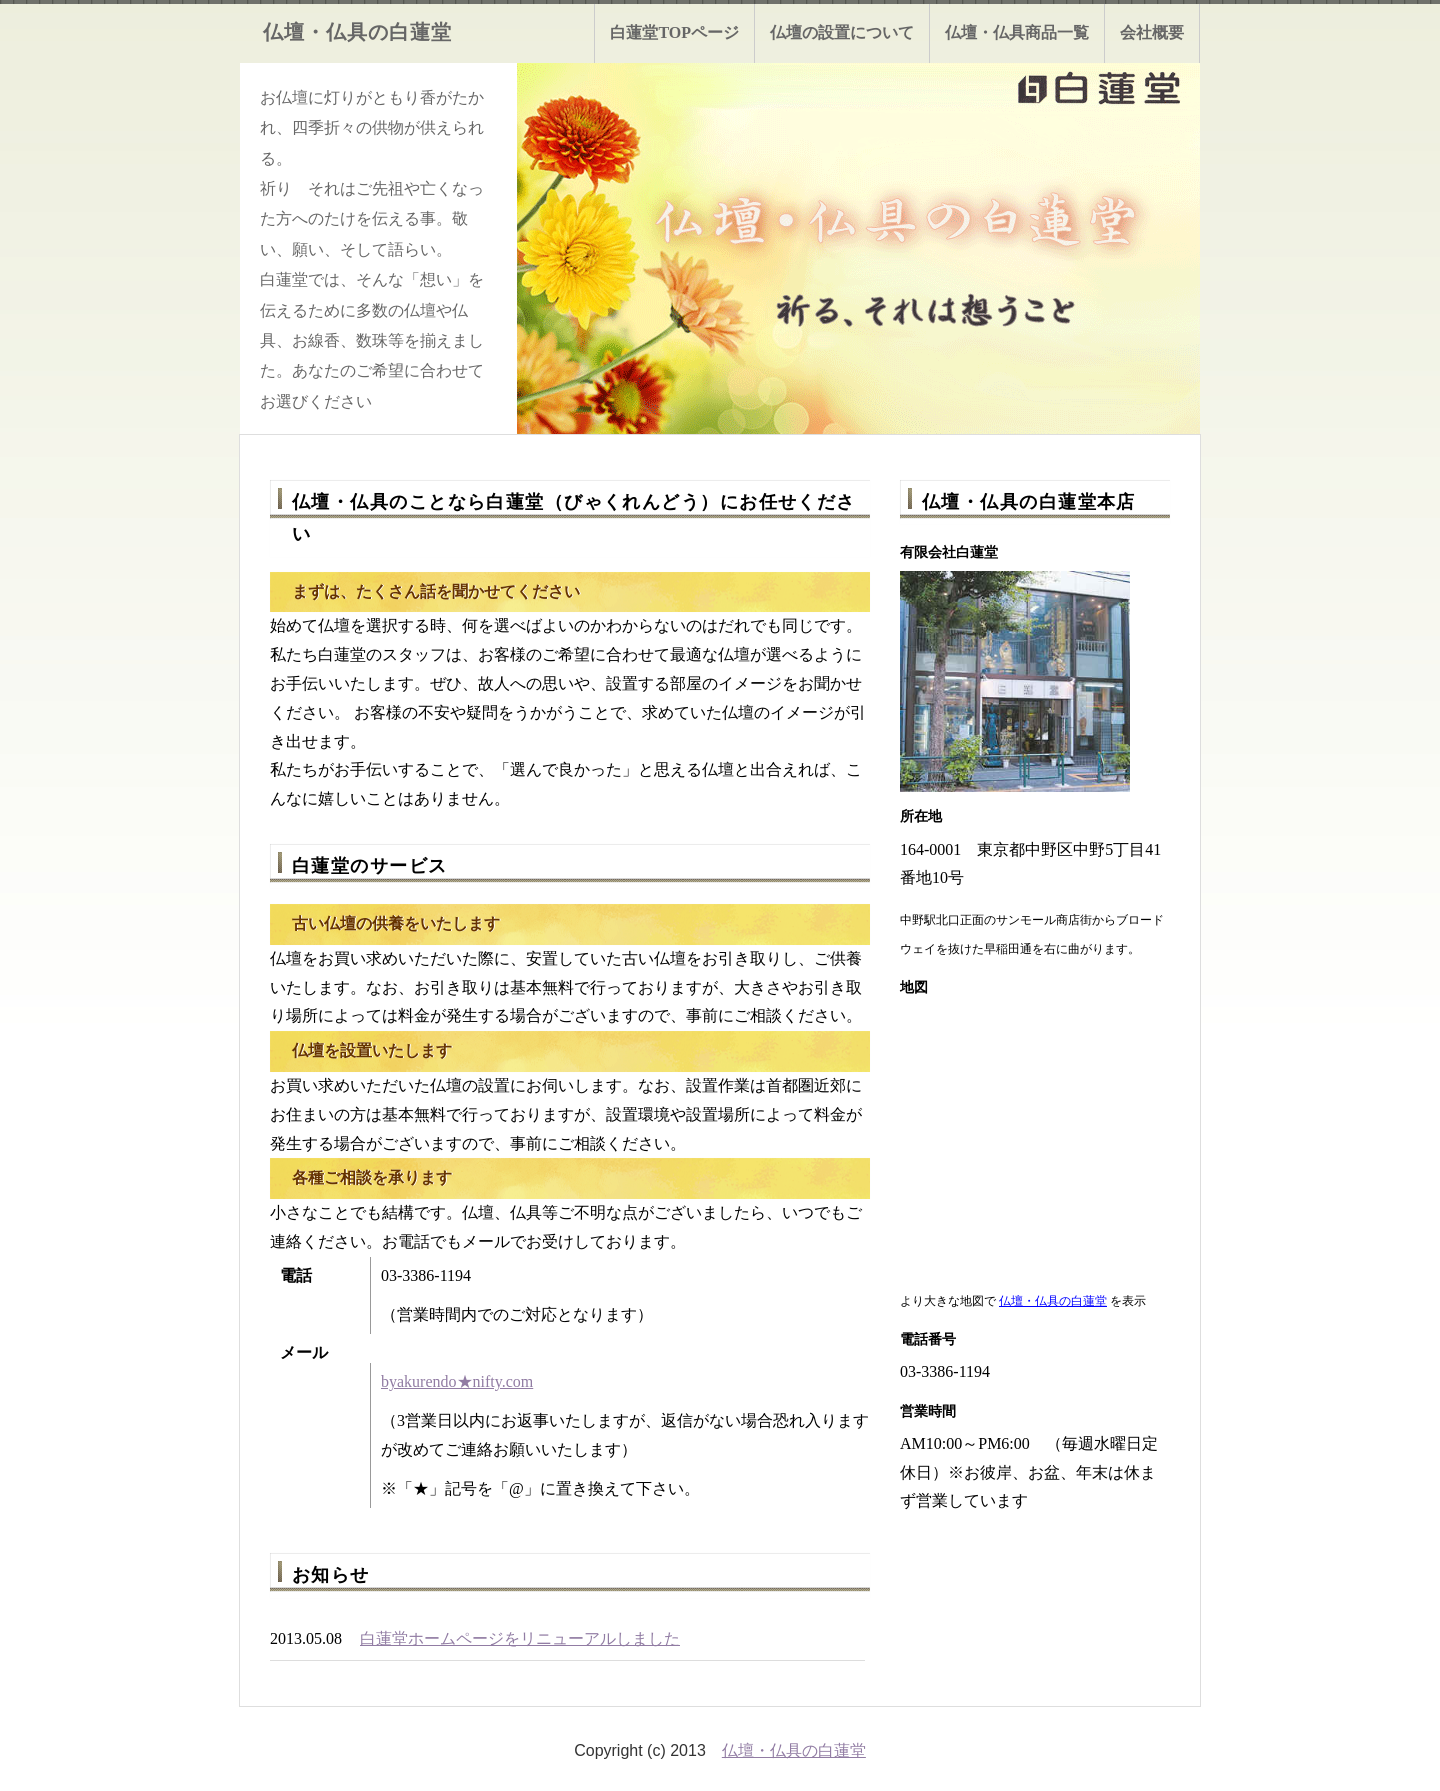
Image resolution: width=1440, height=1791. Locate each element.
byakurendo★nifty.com (457, 1381)
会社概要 (1152, 32)
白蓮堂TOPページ (674, 32)
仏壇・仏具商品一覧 (1017, 32)
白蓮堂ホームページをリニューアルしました (520, 1638)
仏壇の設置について (842, 32)
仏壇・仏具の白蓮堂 (1053, 1301)
